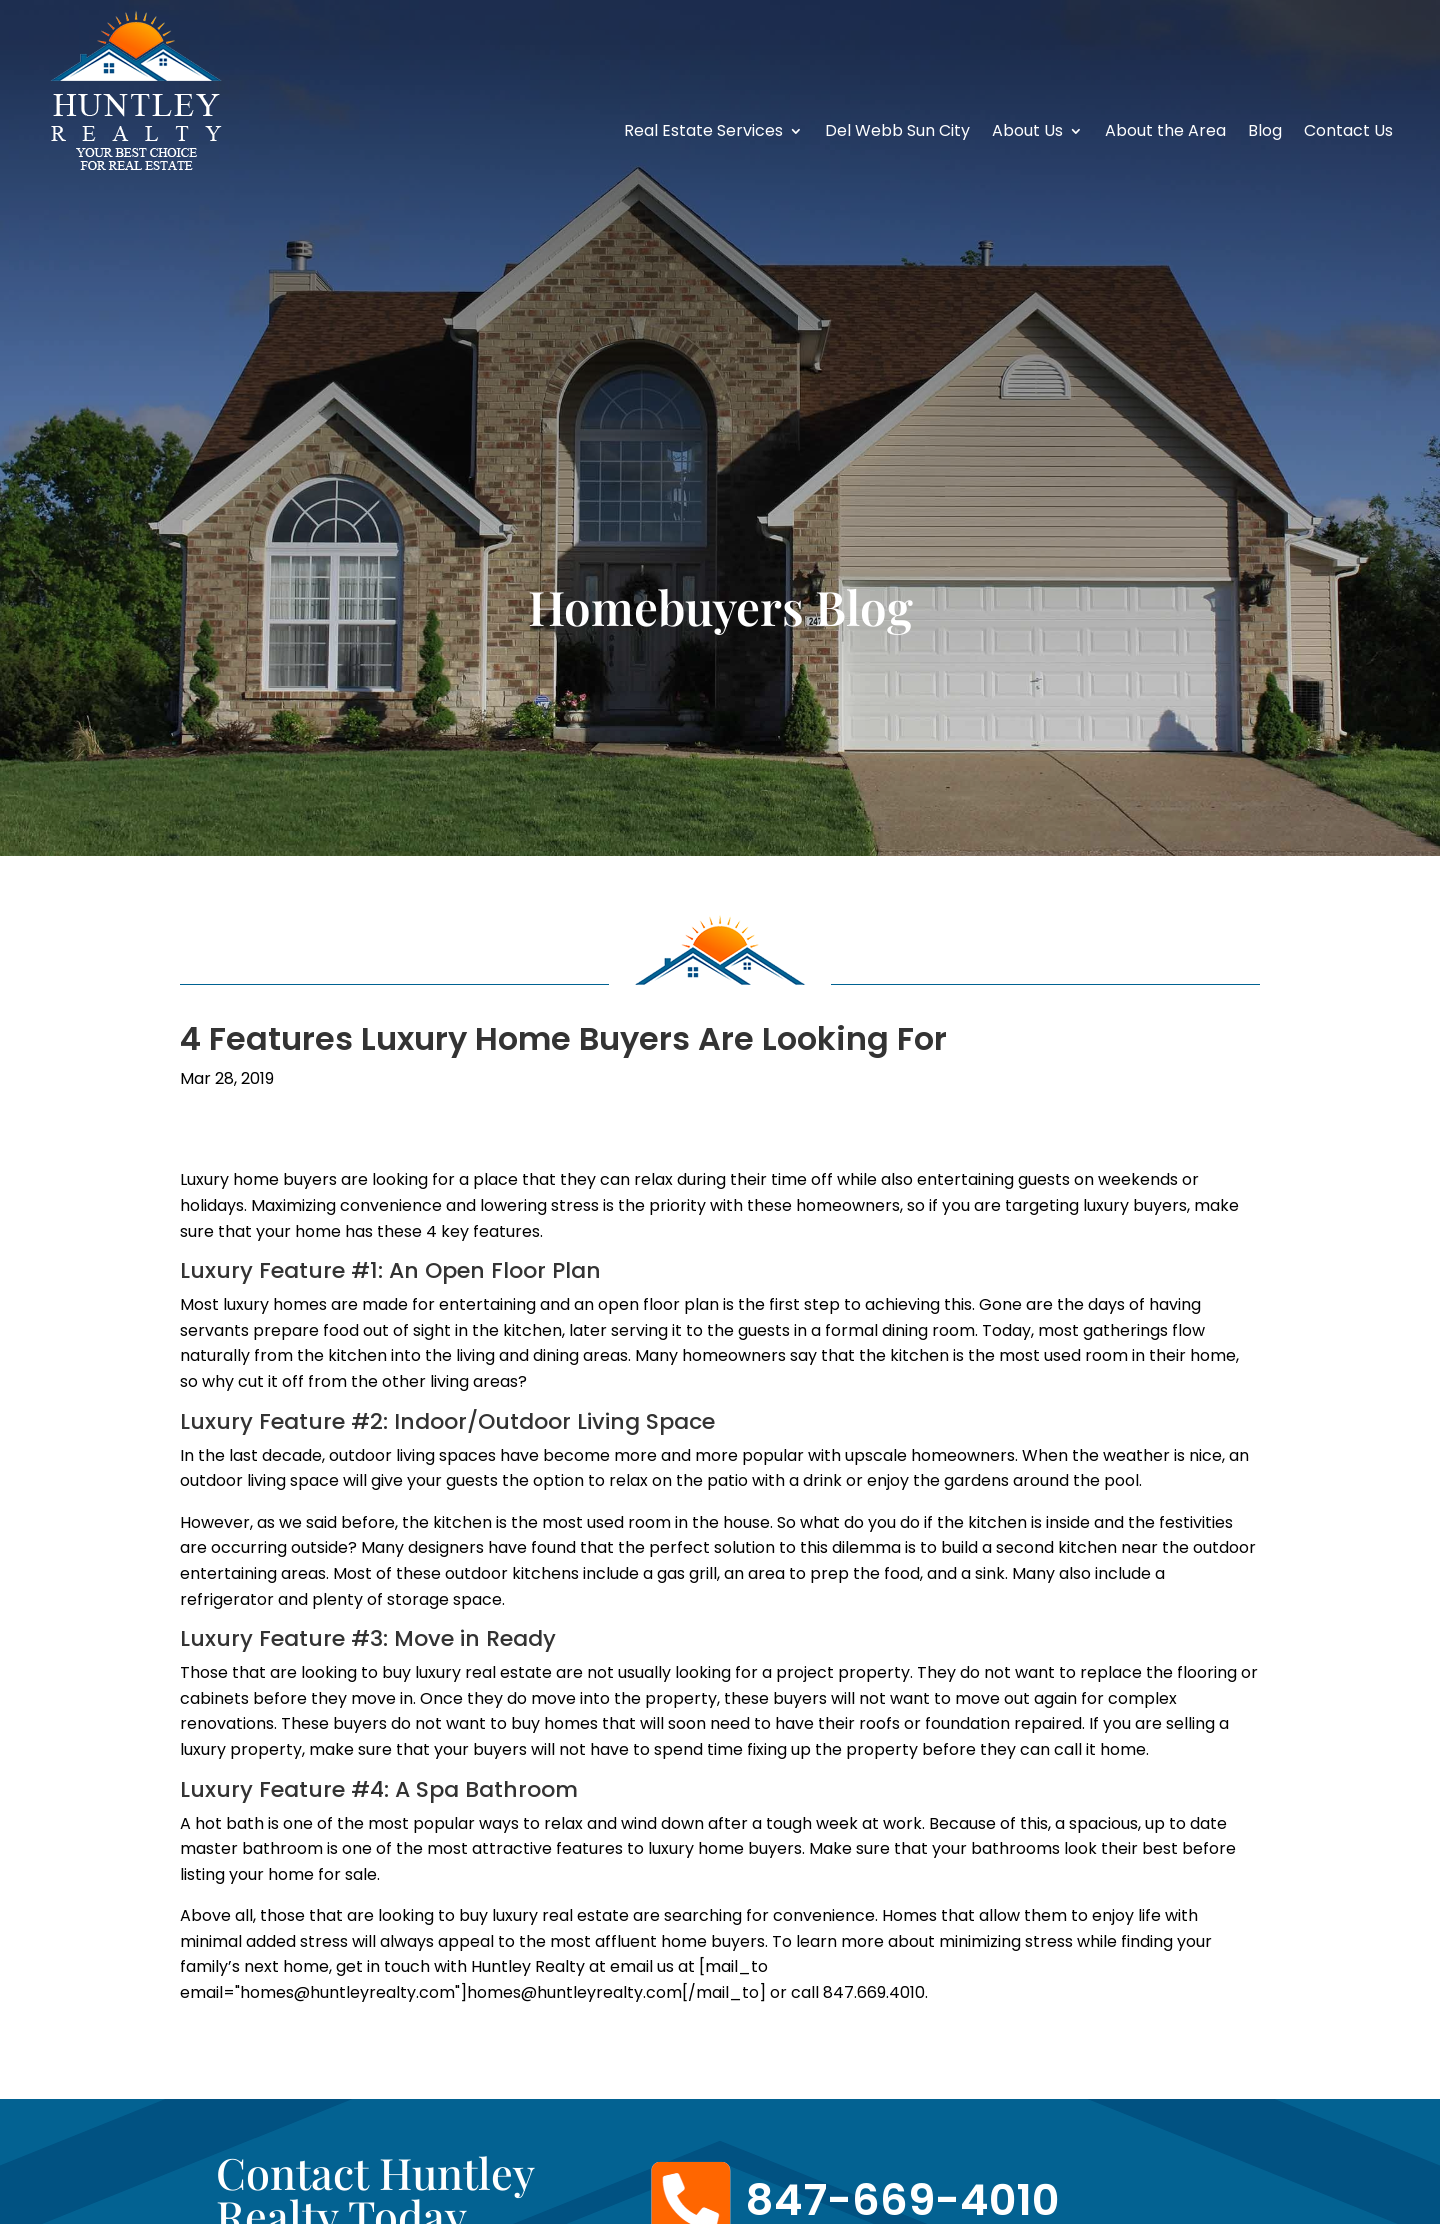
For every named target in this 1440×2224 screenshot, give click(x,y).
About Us (1027, 133)
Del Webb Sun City (897, 133)
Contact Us (1348, 133)
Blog (1265, 133)
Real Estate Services (703, 133)
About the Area (1165, 133)
